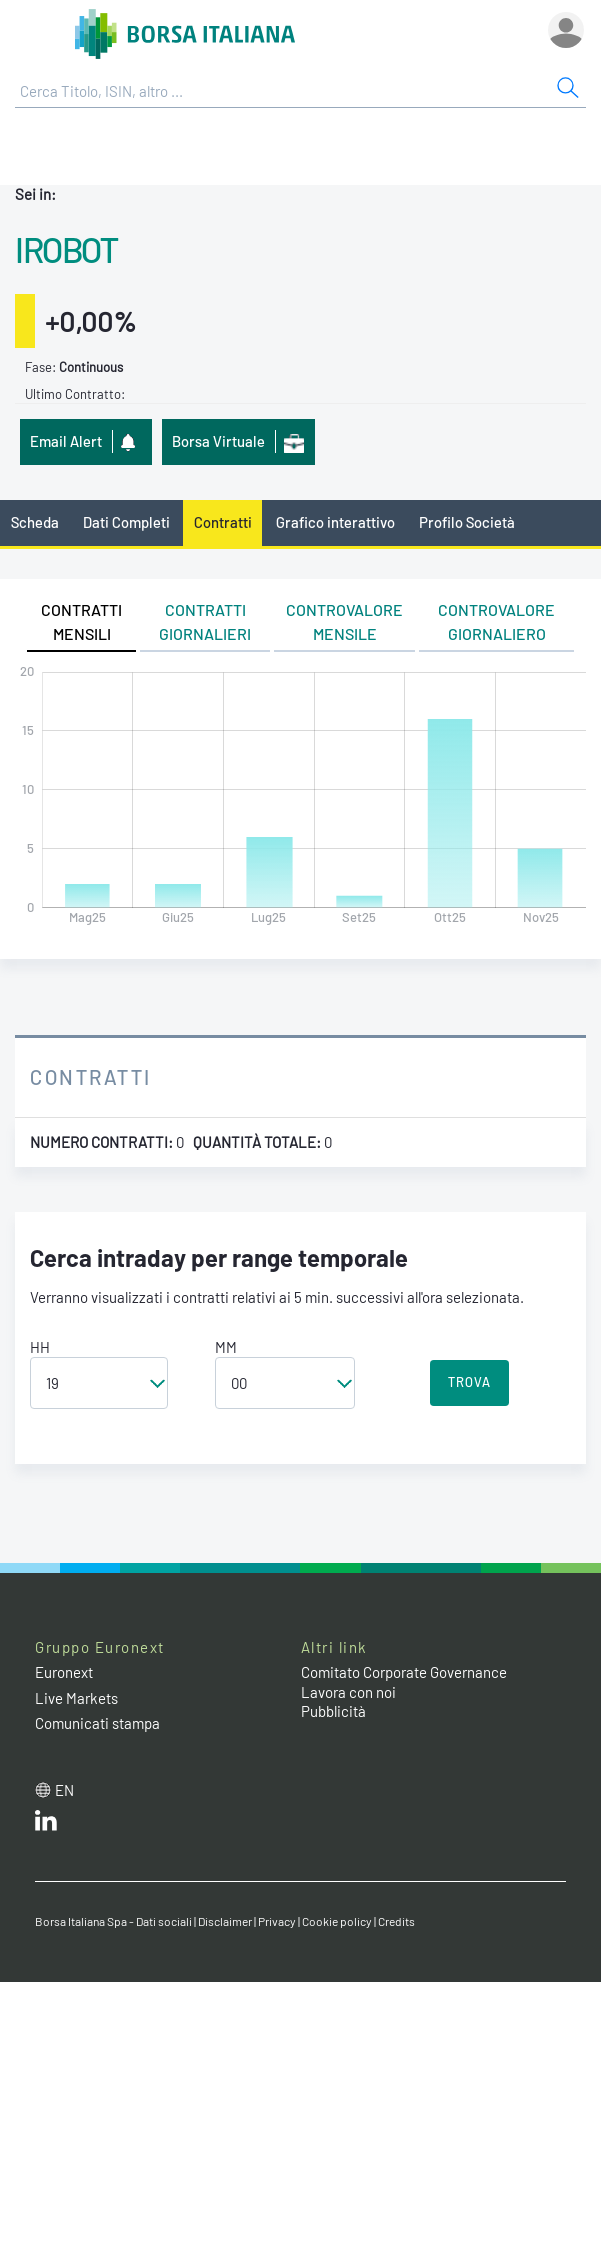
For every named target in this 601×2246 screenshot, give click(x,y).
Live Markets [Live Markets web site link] (76, 1698)
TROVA (469, 1382)
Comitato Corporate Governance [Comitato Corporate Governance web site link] (404, 1672)
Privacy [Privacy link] (277, 1921)
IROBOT (66, 249)
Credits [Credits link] (396, 1921)
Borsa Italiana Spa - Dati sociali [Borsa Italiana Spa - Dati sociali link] (113, 1921)
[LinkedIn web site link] (46, 1825)
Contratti (223, 522)
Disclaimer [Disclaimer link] (225, 1921)
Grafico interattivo (335, 522)
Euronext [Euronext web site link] (64, 1672)
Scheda (35, 522)
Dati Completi (126, 522)
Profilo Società (467, 522)
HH (40, 1347)
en (64, 1790)
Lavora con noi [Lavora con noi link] (348, 1692)
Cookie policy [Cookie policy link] (337, 1921)
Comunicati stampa (97, 1723)
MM (226, 1347)
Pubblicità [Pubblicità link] (333, 1711)
